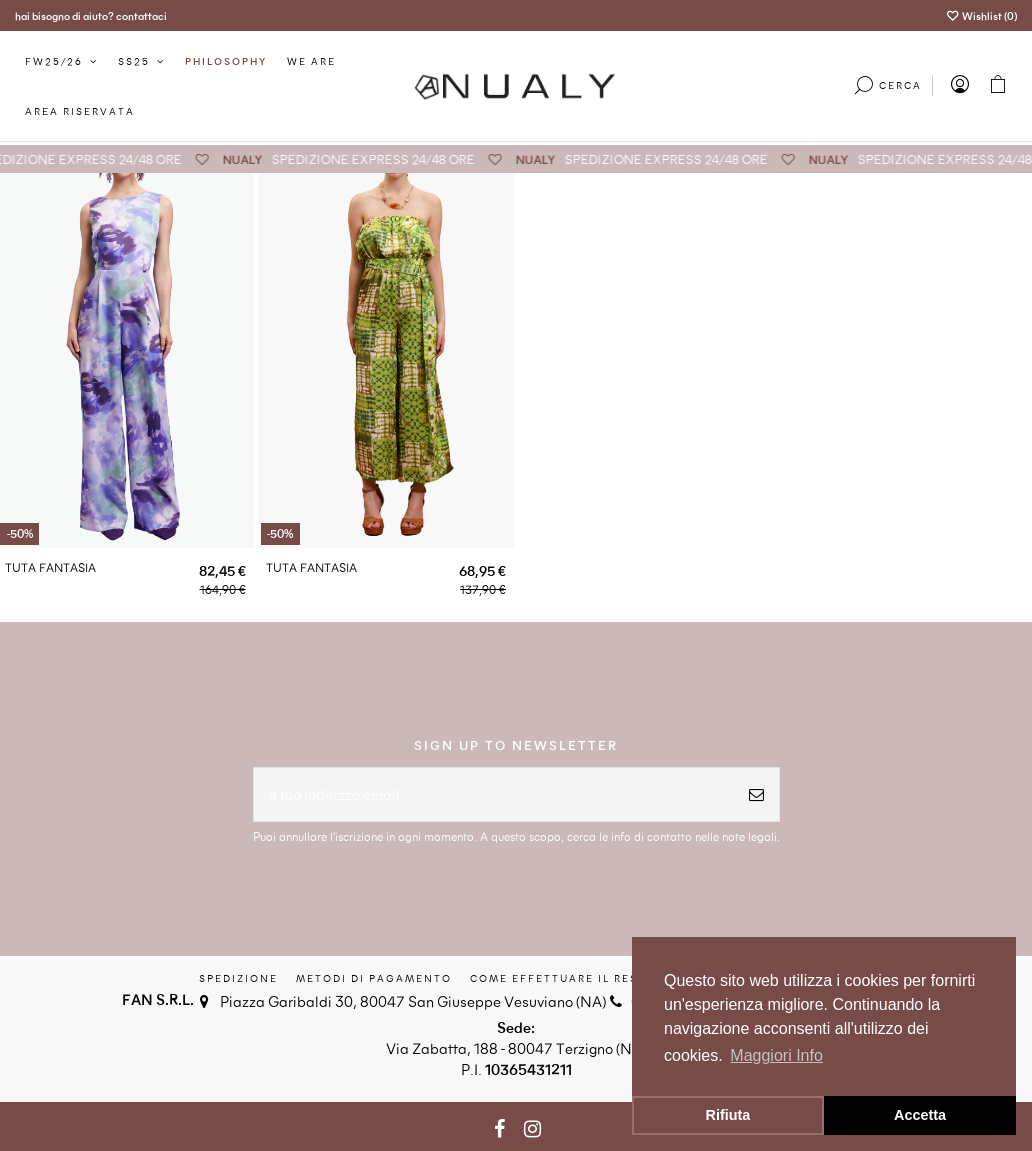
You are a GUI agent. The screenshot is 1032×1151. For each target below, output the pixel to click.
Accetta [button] (920, 1115)
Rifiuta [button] (728, 1115)
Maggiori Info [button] (776, 1055)
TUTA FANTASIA (50, 567)
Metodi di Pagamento (374, 978)
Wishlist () (981, 15)
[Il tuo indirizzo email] (494, 794)
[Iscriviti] (756, 794)
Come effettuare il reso (559, 978)
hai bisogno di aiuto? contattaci (91, 15)
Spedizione (238, 978)
